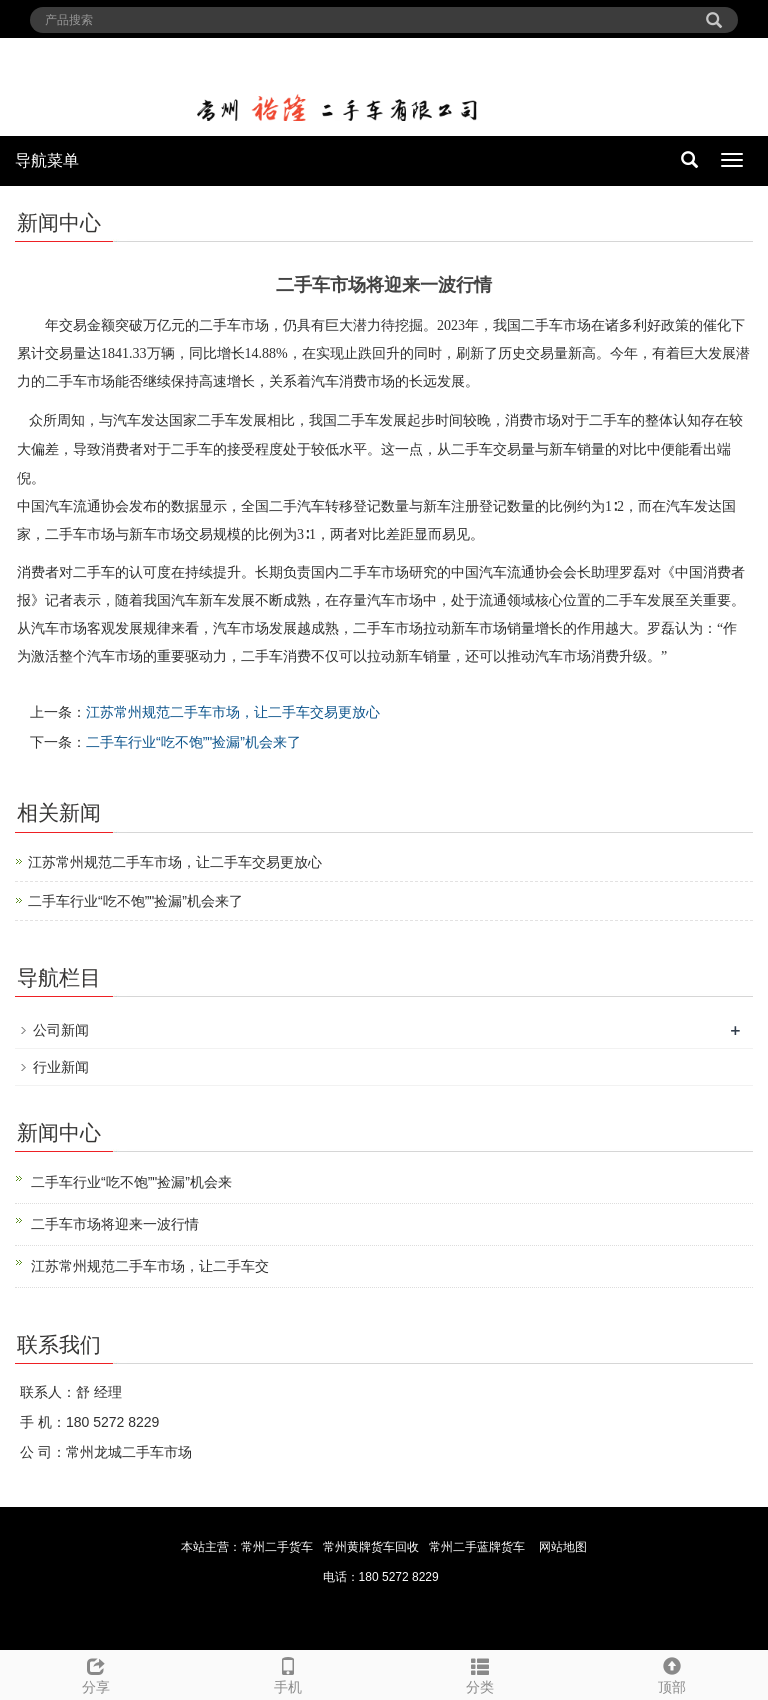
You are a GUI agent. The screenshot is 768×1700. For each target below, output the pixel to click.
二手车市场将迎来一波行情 (115, 1224)
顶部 (672, 1673)
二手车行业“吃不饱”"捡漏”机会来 (131, 1182)
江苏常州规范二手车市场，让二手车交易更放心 (233, 712)
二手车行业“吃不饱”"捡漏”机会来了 (193, 742)
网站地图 (563, 1547)
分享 (96, 1673)
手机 (288, 1673)
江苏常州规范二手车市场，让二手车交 (150, 1266)
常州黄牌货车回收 (371, 1547)
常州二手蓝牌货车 (477, 1547)
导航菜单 (47, 160)
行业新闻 (61, 1067)
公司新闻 (61, 1030)
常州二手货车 (277, 1547)
